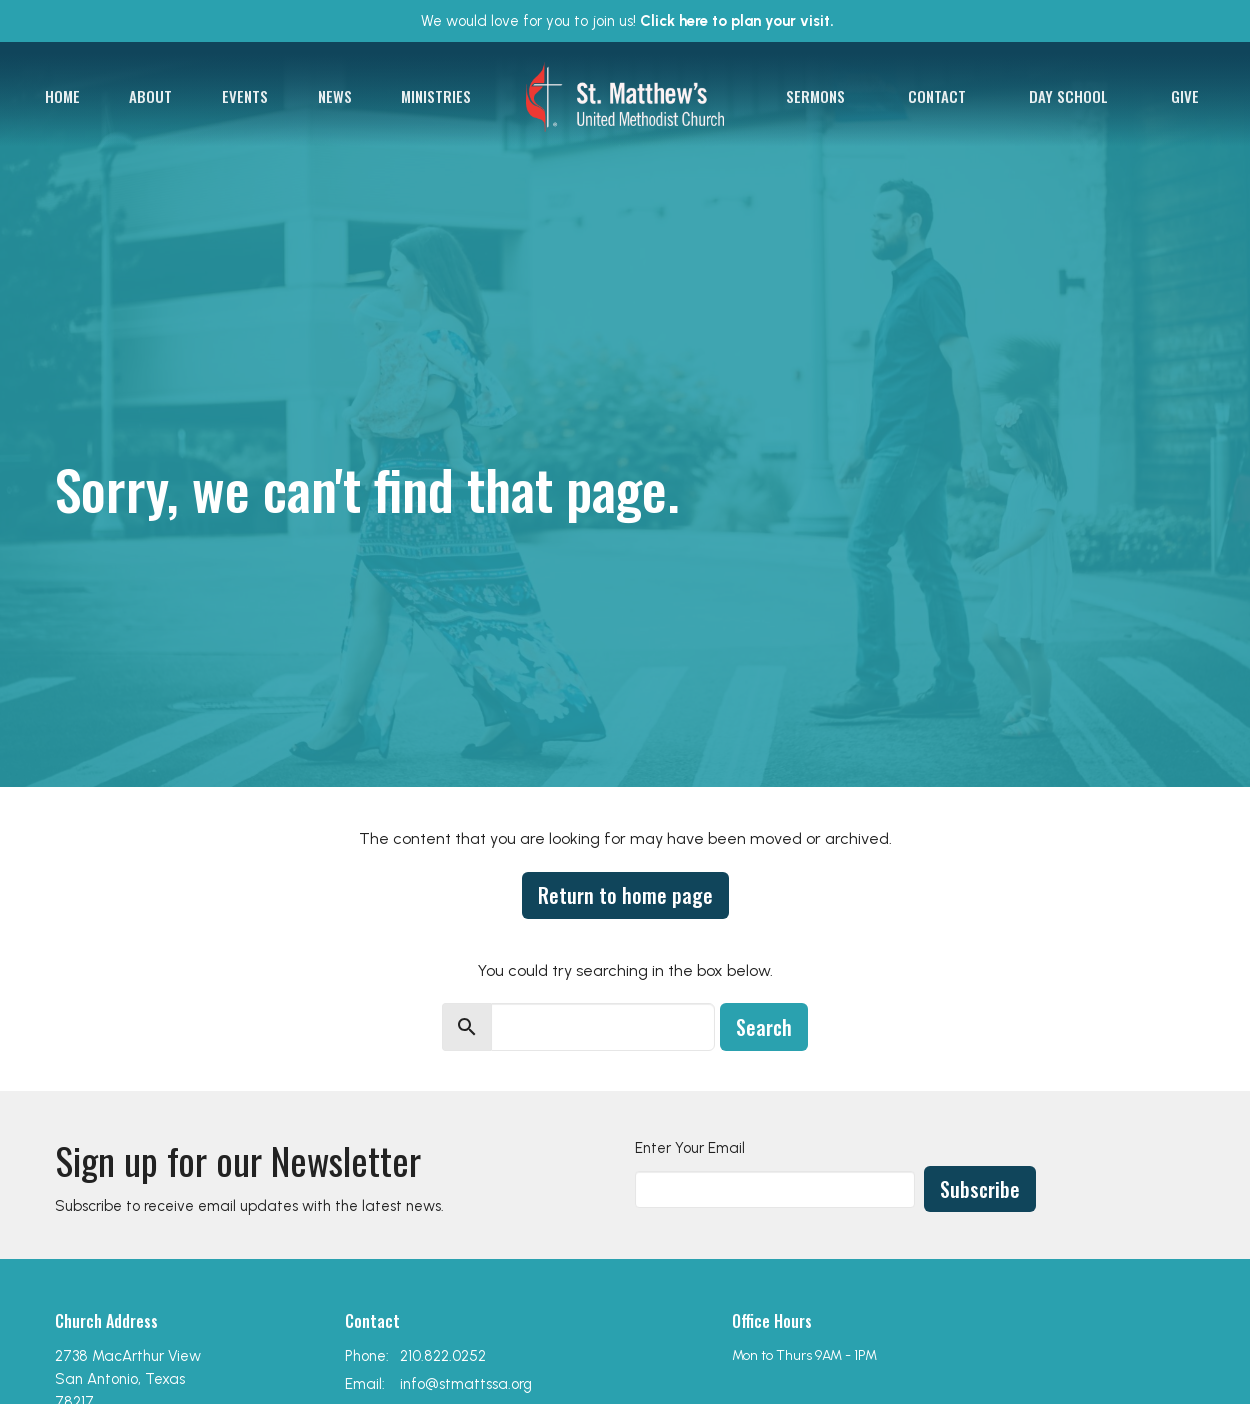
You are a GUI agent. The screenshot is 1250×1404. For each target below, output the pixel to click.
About (150, 96)
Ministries (436, 96)
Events (245, 96)
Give (1185, 96)
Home (62, 96)
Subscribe (980, 1189)
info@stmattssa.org (466, 1384)
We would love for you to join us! (627, 21)
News (335, 96)
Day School (1068, 96)
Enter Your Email (690, 1148)
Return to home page (625, 895)
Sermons (815, 96)
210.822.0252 (443, 1356)
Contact (937, 96)
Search (764, 1027)
